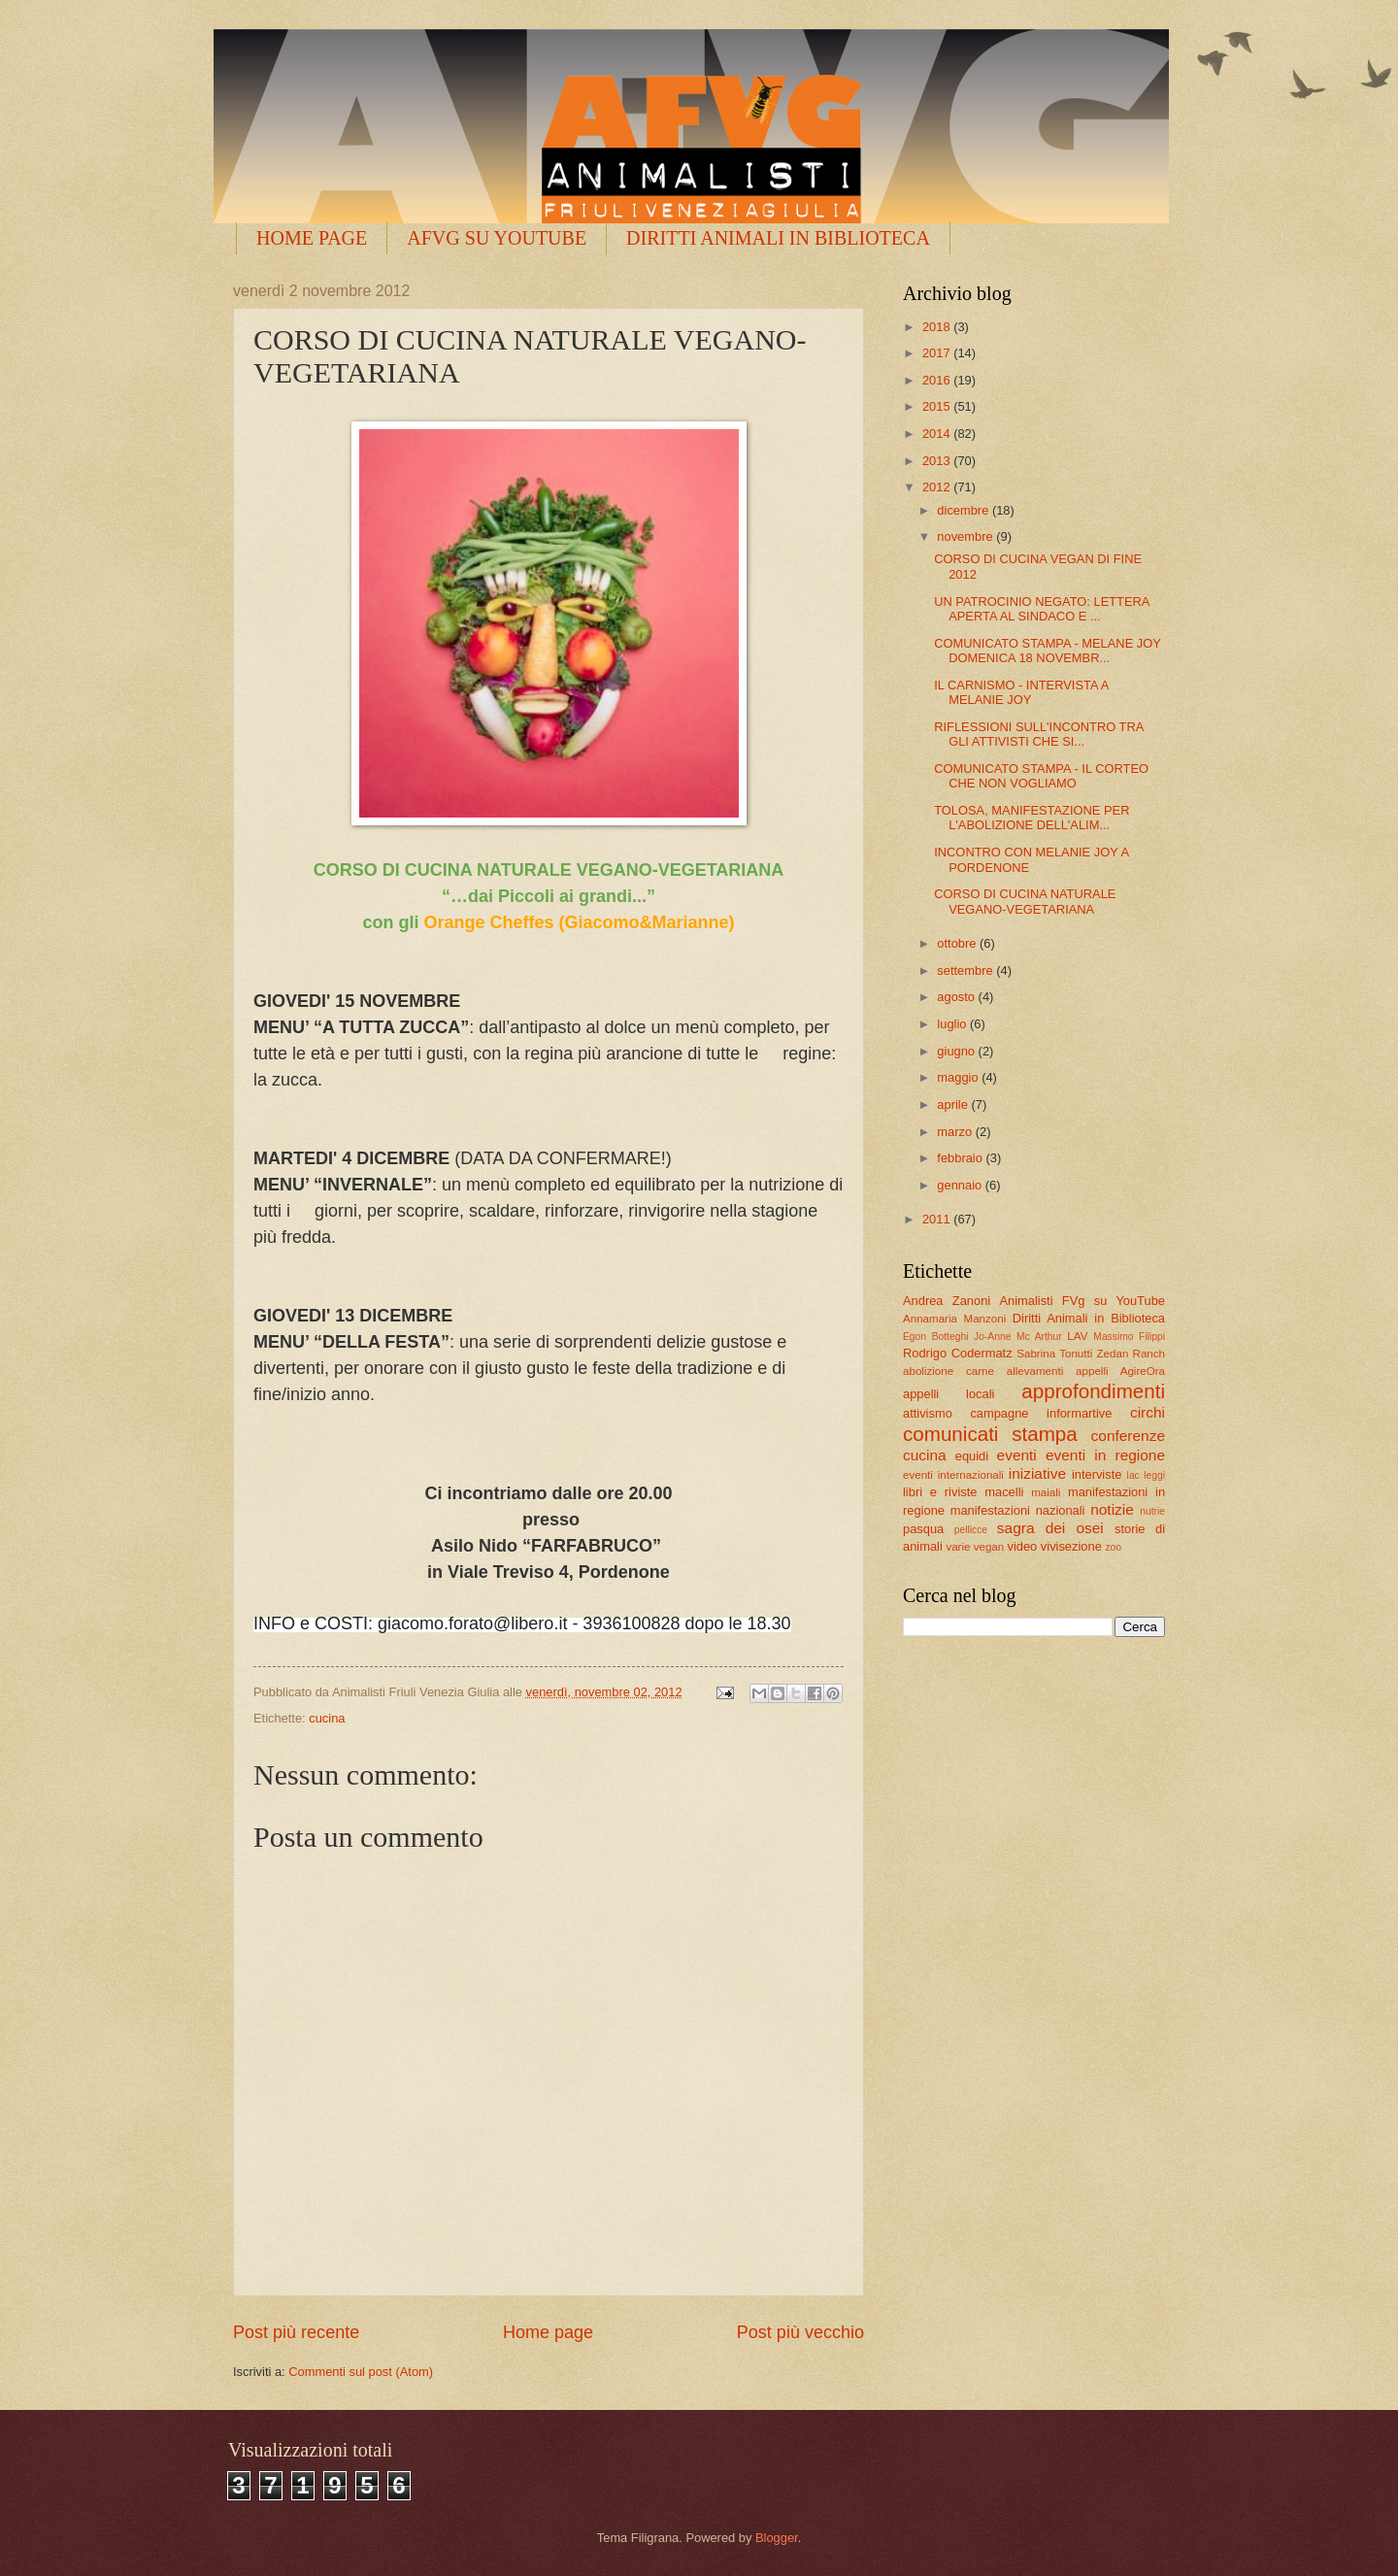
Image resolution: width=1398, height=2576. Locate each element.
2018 (937, 326)
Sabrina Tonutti (1054, 1353)
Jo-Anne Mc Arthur (1018, 1336)
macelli (1003, 1492)
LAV (1077, 1336)
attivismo (927, 1413)
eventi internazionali (953, 1475)
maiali (1045, 1492)
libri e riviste (940, 1492)
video (1022, 1546)
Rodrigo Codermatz (958, 1353)
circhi (1147, 1412)
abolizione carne (948, 1371)
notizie (1112, 1509)
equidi (971, 1456)
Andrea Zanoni (946, 1300)
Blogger (776, 2537)
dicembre (964, 510)
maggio (959, 1077)
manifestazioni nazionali (1017, 1510)
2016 (937, 380)
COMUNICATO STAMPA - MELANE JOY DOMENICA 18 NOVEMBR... (1047, 650)
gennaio (960, 1185)
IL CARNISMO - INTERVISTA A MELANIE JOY (1021, 692)
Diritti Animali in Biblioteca (1089, 1318)
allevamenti (1035, 1371)
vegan (989, 1547)
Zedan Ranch (1131, 1353)
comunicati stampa (990, 1433)
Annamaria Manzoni (954, 1318)
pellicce (970, 1529)
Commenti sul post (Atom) (360, 2371)
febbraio (961, 1158)
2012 (937, 487)
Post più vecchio (800, 2332)
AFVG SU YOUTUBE (496, 238)
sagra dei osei (1050, 1528)
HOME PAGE (311, 238)
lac (1133, 1475)
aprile (954, 1104)
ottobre (958, 943)
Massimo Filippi (1129, 1336)
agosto (957, 996)
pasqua (923, 1529)
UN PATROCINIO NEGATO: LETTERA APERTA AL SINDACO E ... (1041, 608)
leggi (1154, 1475)
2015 (937, 406)
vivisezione (1071, 1546)
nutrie (1152, 1511)
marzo (956, 1131)
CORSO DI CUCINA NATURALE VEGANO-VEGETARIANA (1024, 901)
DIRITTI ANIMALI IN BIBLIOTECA (778, 238)
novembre (966, 536)
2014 (937, 433)
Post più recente (296, 2332)
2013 (937, 460)
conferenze (1128, 1435)
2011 (937, 1219)
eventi (1017, 1455)
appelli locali (948, 1394)
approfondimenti (1093, 1391)
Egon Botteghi (935, 1336)
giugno (957, 1051)
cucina (327, 1718)
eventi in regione (1105, 1455)
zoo (1113, 1547)
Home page (548, 2332)
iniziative (1037, 1473)
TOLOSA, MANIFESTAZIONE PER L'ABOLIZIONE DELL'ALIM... (1031, 817)
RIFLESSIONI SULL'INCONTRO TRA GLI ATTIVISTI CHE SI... (1038, 734)
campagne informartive (1041, 1413)
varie (958, 1547)
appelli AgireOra (1120, 1371)
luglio (953, 1024)
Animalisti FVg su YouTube (1082, 1300)
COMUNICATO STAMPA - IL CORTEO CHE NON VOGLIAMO (1041, 775)
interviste (1097, 1474)
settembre (966, 970)
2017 (937, 353)
